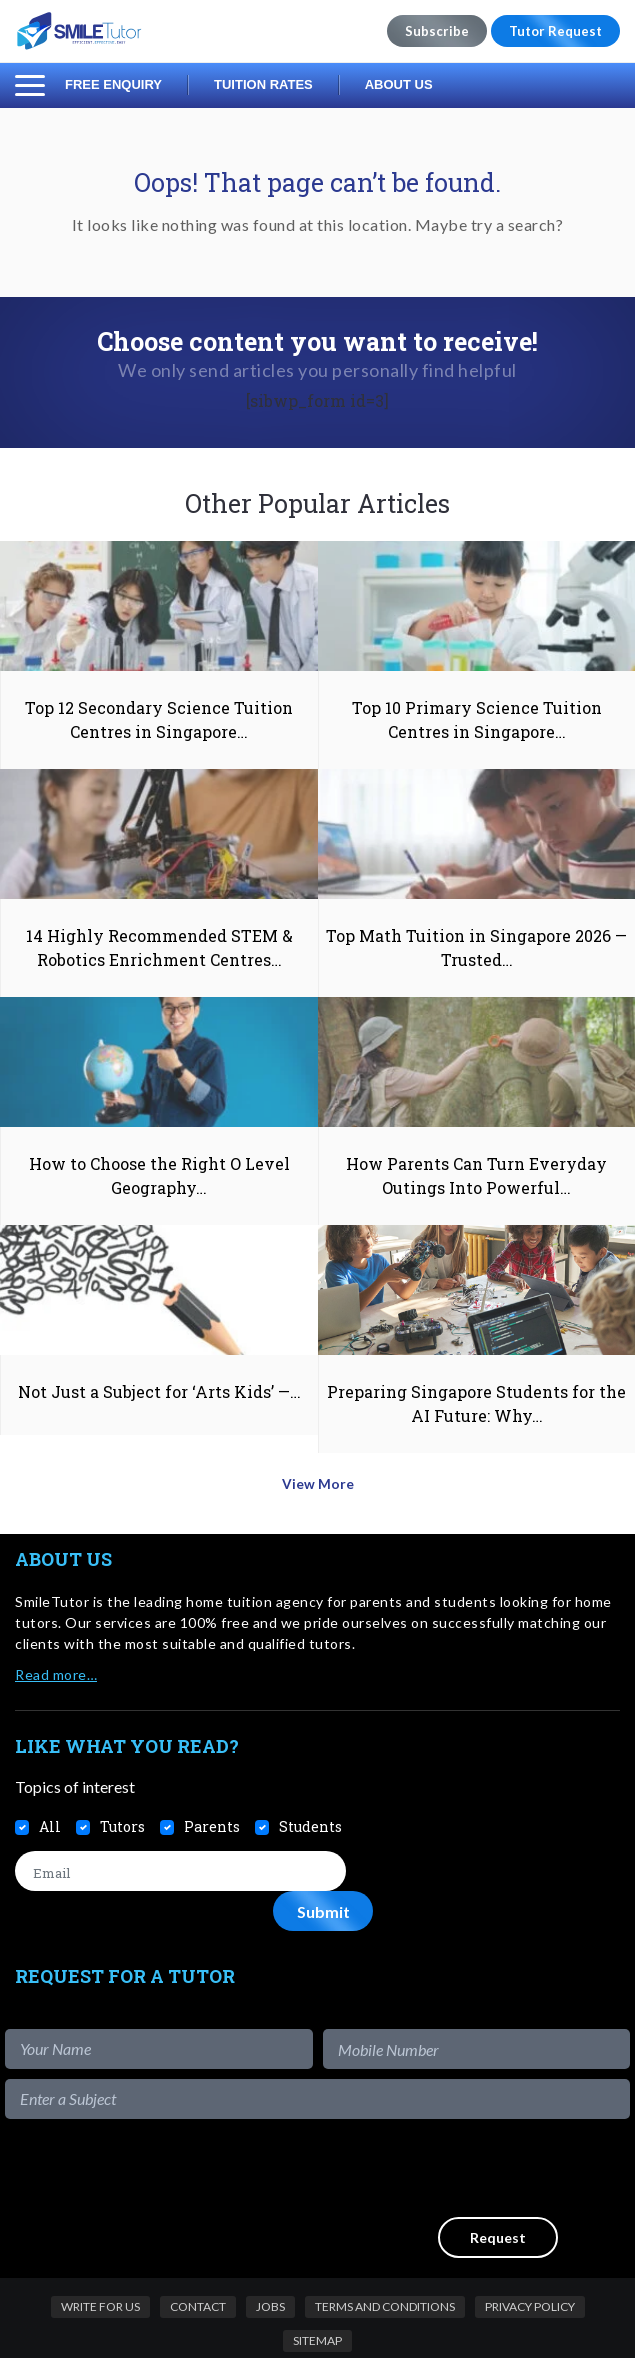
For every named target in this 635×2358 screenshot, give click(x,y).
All (50, 1818)
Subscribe (437, 31)
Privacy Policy (530, 2257)
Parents (212, 1818)
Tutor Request (555, 31)
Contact (198, 2257)
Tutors (122, 1818)
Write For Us (100, 2257)
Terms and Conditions (385, 2257)
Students (310, 1818)
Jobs (270, 2257)
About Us (399, 84)
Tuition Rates (263, 84)
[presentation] (478, 2119)
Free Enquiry (113, 84)
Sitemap (317, 2291)
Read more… (56, 1665)
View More (317, 1478)
